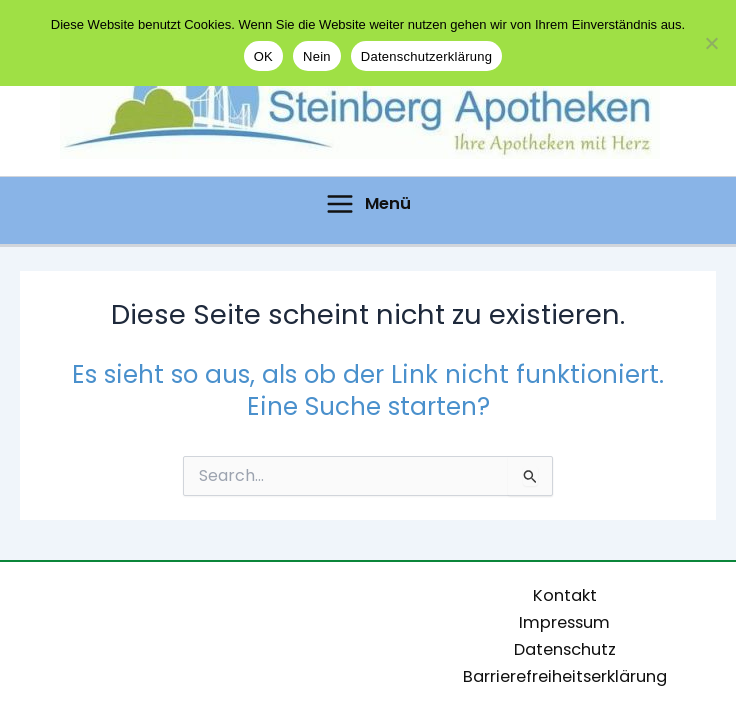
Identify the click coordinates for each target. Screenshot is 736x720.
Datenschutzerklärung (426, 56)
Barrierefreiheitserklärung (565, 676)
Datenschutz (565, 649)
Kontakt (565, 595)
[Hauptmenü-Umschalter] (368, 204)
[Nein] (711, 43)
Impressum (564, 622)
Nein (317, 56)
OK (263, 56)
